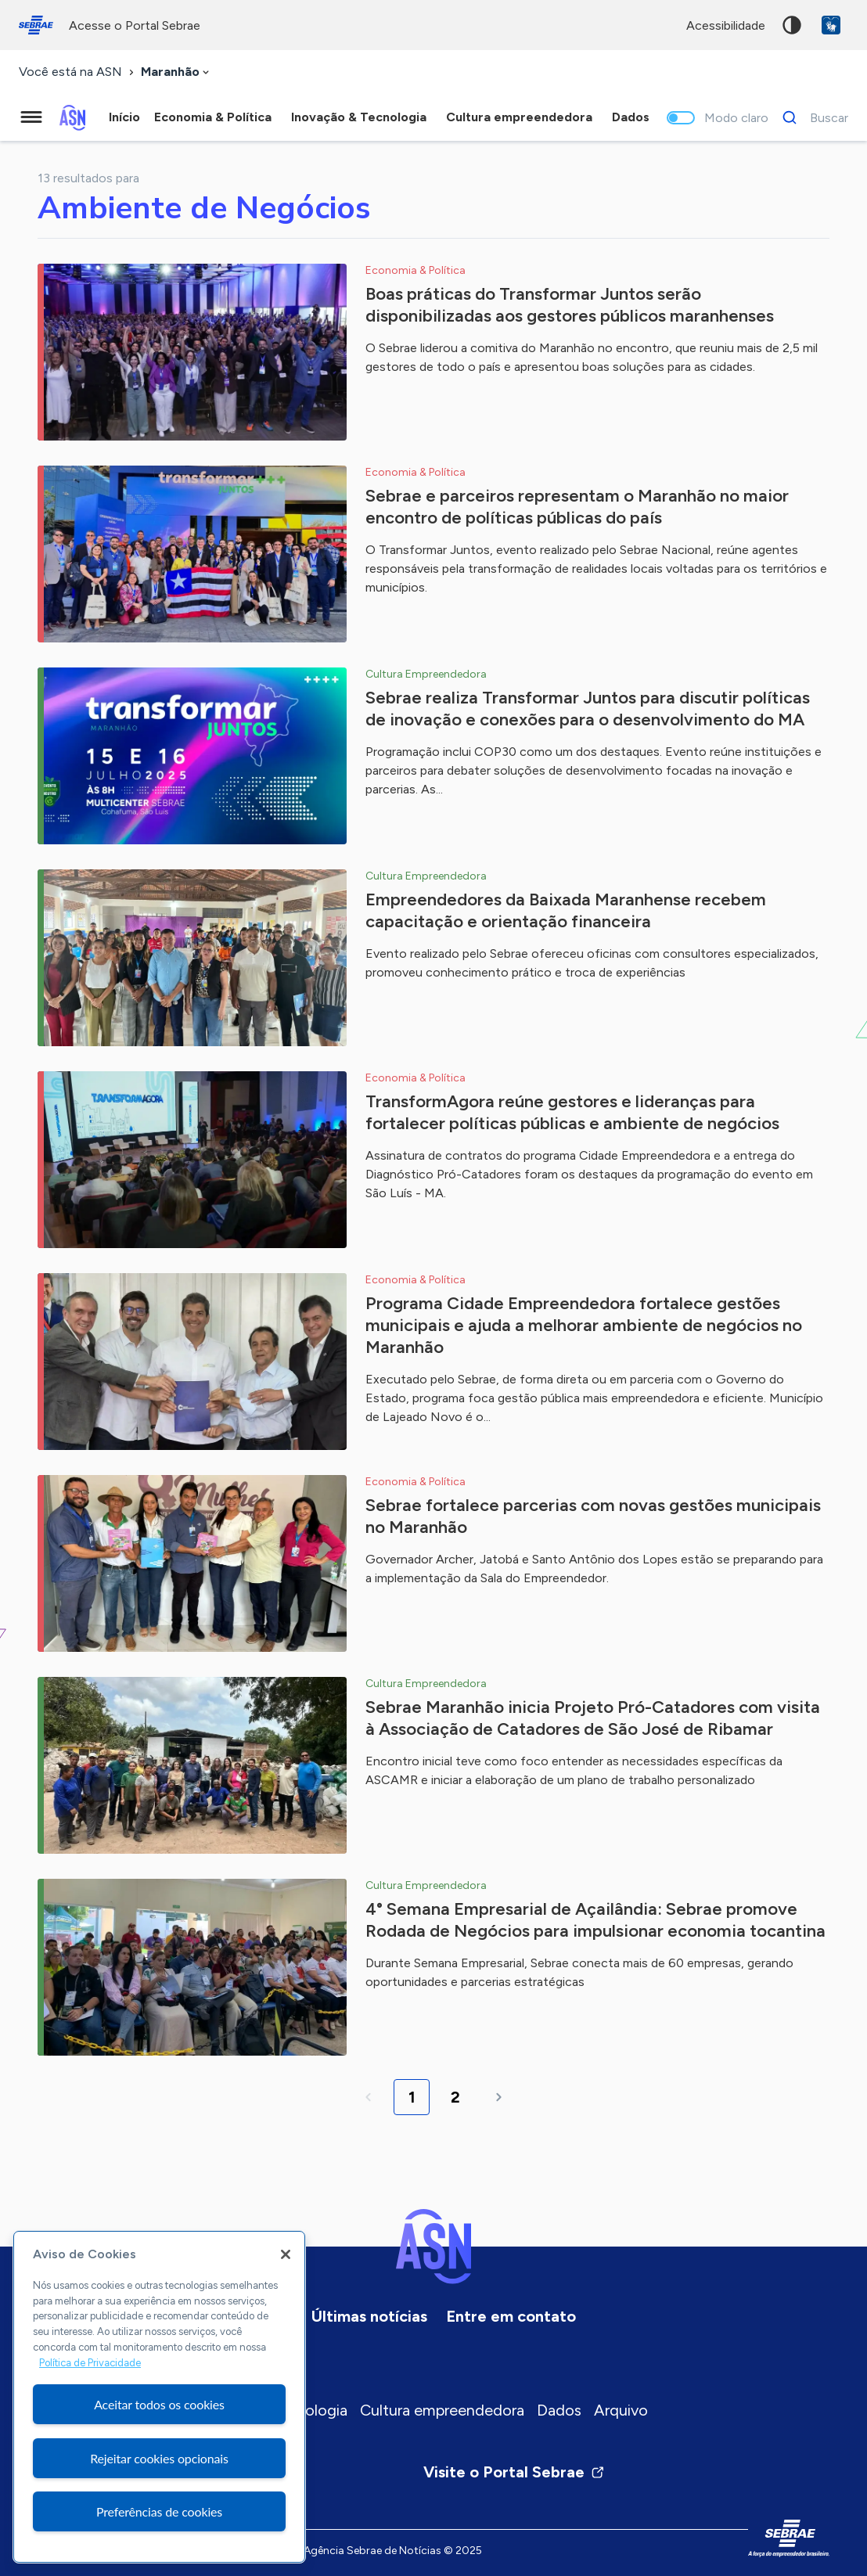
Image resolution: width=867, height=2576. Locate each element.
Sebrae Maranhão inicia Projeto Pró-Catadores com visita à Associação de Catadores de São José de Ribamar (592, 1718)
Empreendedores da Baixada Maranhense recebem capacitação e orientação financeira (565, 910)
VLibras (831, 25)
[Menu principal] (31, 117)
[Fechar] (285, 2254)
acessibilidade (725, 25)
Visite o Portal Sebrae (514, 2472)
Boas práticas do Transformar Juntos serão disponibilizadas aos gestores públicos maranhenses (569, 304)
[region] (159, 2396)
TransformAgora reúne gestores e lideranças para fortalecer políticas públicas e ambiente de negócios (572, 1112)
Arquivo (621, 2410)
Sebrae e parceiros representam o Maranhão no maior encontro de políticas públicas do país (577, 506)
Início (124, 117)
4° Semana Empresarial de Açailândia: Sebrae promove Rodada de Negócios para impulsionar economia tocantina (595, 1919)
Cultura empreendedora (442, 2410)
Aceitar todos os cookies (159, 2404)
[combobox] (176, 72)
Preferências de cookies (159, 2511)
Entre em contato (511, 2316)
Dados (559, 2410)
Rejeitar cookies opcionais (159, 2458)
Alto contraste (792, 25)
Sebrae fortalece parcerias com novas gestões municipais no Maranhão (593, 1516)
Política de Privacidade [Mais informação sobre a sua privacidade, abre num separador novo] (90, 2363)
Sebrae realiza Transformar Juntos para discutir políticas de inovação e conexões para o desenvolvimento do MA (587, 708)
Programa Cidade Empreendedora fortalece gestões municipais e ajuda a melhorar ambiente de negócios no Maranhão (583, 1325)
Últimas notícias (369, 2316)
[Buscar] (811, 117)
